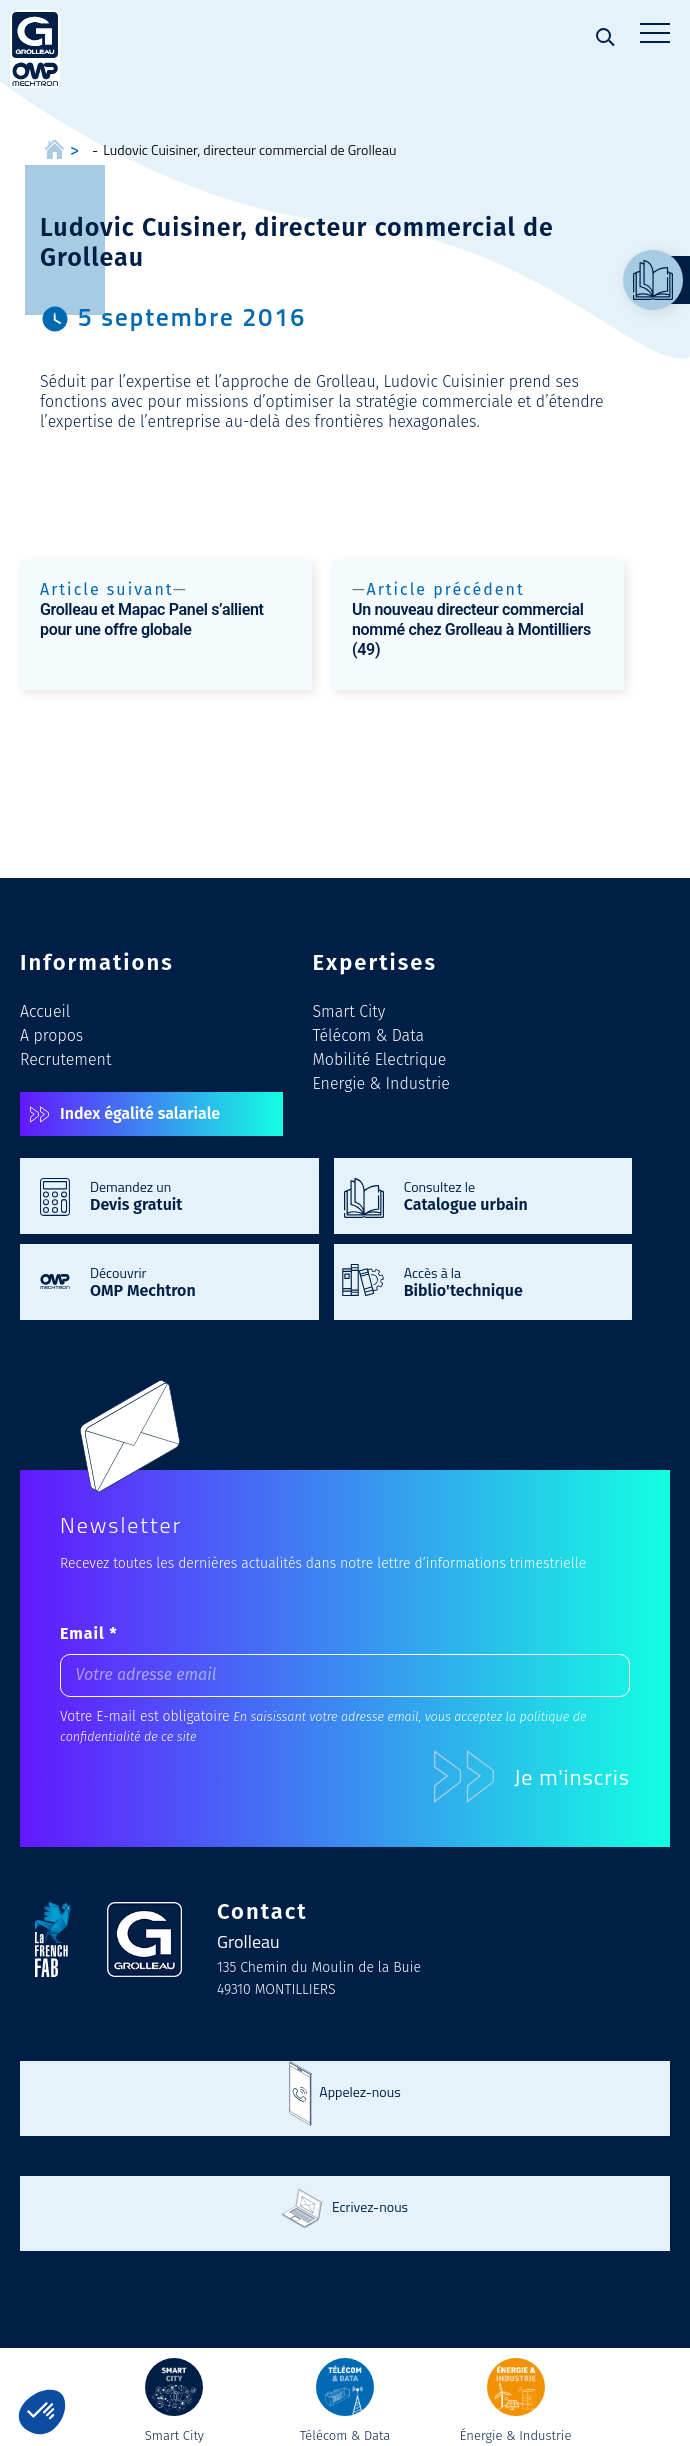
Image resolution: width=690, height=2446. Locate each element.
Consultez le (508, 1195)
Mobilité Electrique (380, 1059)
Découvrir (194, 1281)
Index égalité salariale (140, 1113)
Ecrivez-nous (370, 2206)
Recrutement (65, 1059)
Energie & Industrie (381, 1083)
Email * (89, 1633)
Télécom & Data (369, 1035)
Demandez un (194, 1195)
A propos (51, 1035)
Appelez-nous (359, 2091)
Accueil (45, 1011)
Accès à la (508, 1281)
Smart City (349, 1011)
